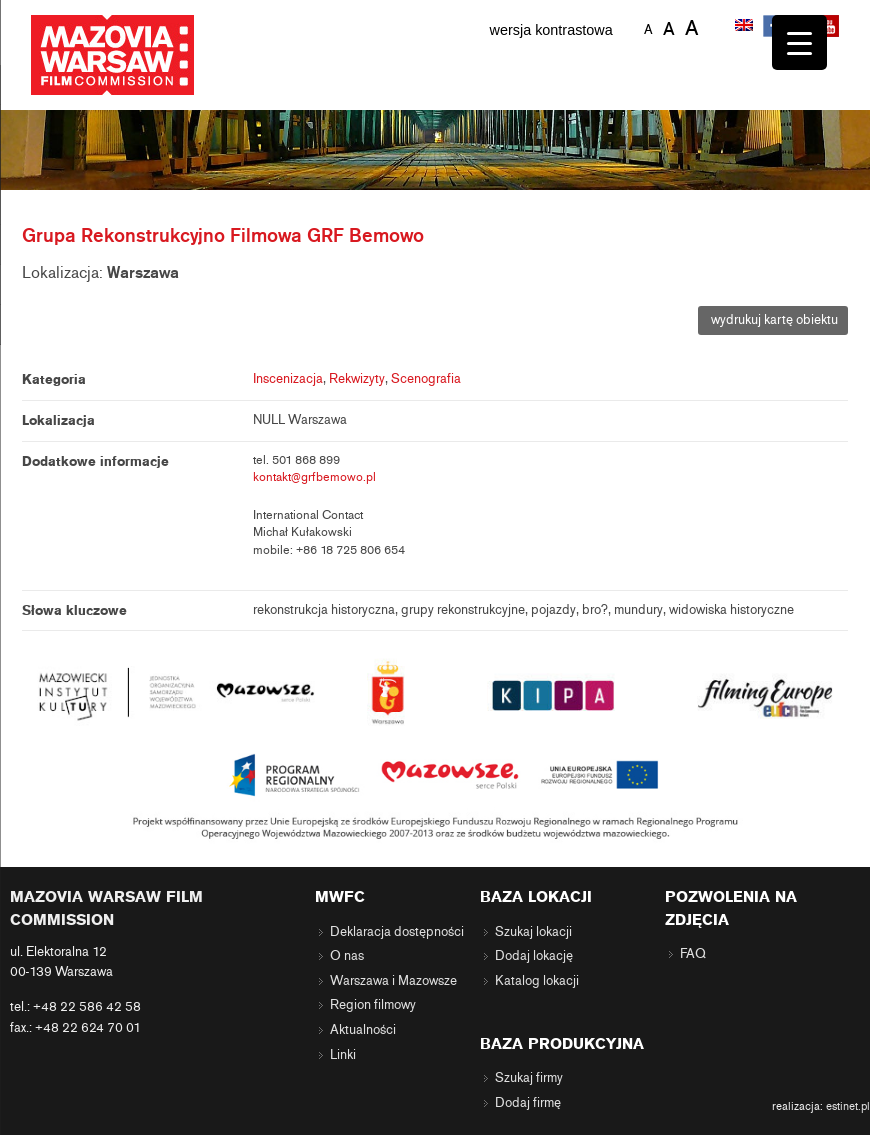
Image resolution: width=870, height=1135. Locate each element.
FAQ (693, 954)
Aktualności (363, 1030)
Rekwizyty (357, 379)
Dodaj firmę (528, 1103)
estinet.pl (848, 1106)
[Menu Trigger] (799, 42)
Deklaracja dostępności (397, 932)
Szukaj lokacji (533, 932)
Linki (343, 1055)
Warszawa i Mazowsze (393, 981)
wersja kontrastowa (551, 30)
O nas (347, 956)
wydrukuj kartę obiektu (773, 320)
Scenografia (426, 379)
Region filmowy (373, 1005)
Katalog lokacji (537, 981)
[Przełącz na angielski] (746, 27)
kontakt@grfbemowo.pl (314, 477)
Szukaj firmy (529, 1078)
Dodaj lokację (534, 956)
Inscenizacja (288, 379)
